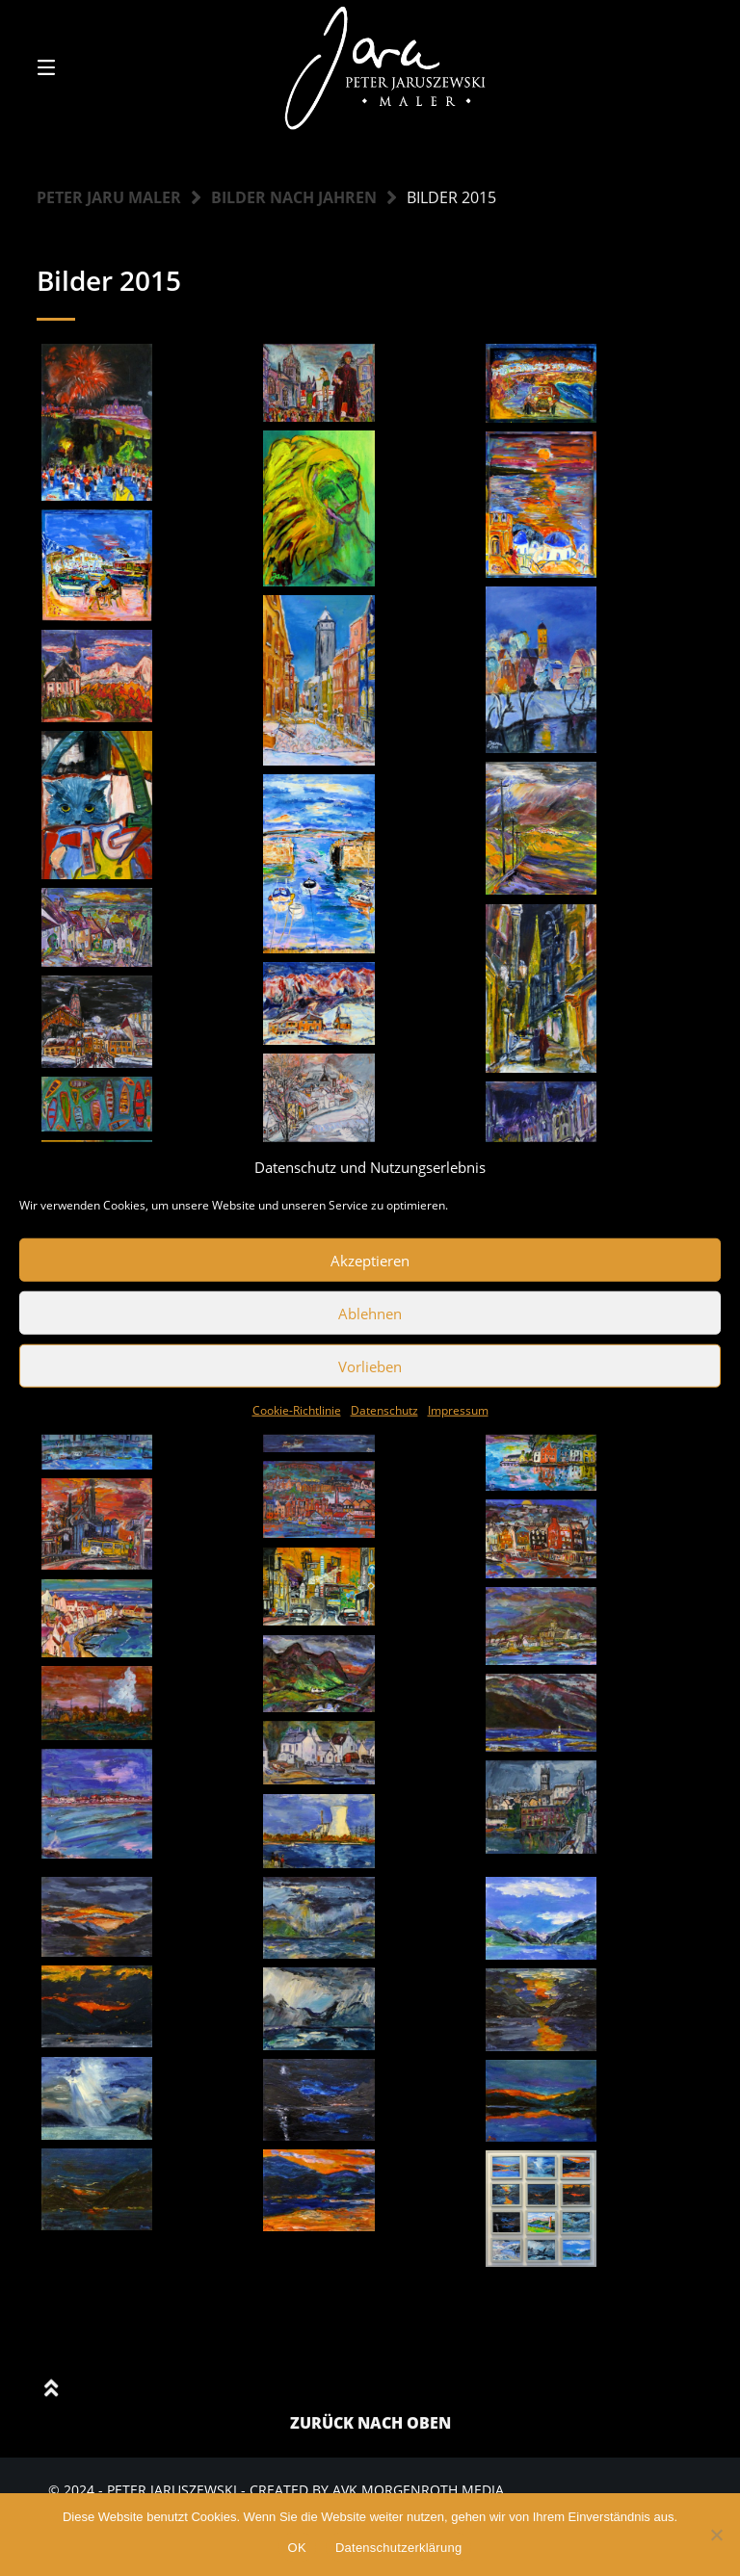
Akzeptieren (370, 1259)
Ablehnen (370, 1312)
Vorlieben (370, 1365)
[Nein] (716, 2534)
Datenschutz (384, 1410)
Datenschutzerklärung (398, 2547)
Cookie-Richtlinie (296, 1410)
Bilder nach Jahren (294, 197)
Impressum (458, 1410)
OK (297, 2547)
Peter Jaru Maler (109, 197)
